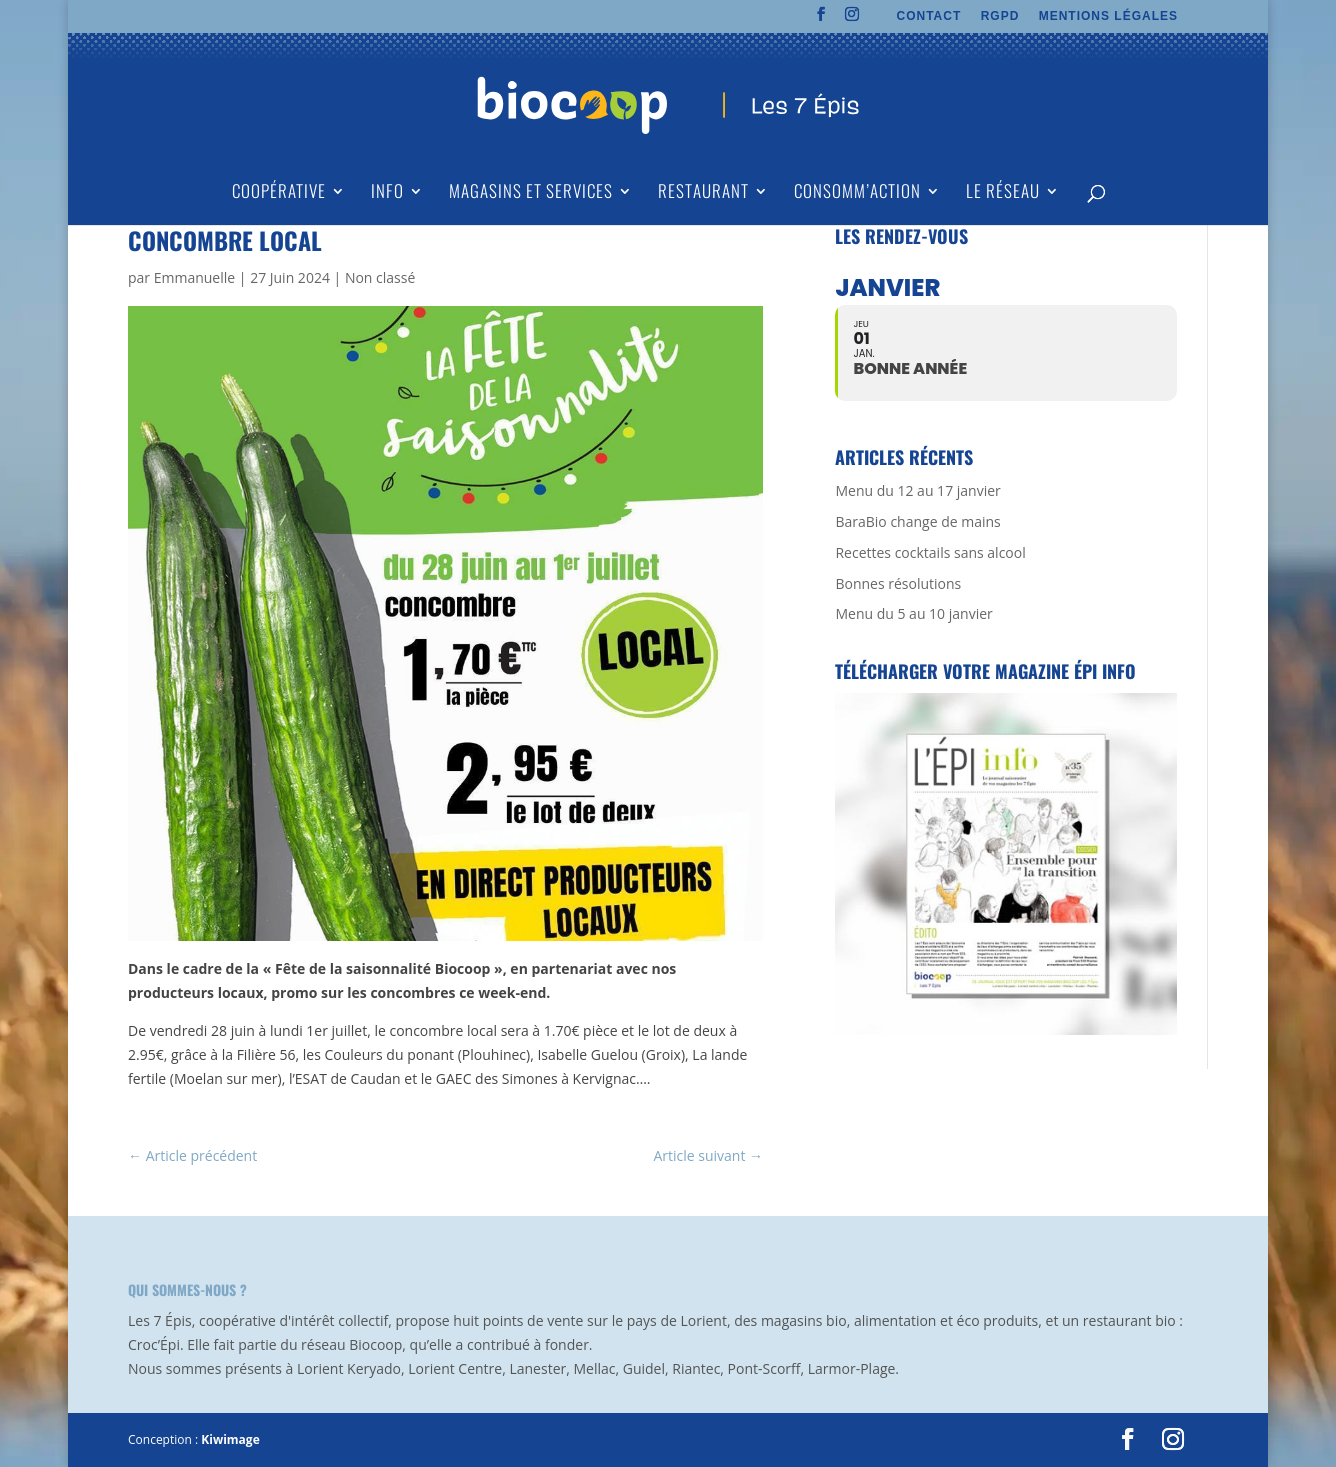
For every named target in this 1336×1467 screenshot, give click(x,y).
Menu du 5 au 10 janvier (913, 613)
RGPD (1000, 16)
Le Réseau (1003, 193)
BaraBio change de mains (917, 521)
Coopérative (279, 193)
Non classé (380, 277)
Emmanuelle (194, 277)
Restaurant (703, 193)
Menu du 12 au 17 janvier (917, 490)
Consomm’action (857, 193)
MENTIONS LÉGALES (1108, 16)
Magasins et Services (531, 193)
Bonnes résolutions (898, 583)
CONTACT (929, 16)
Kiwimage (230, 1439)
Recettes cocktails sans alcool (930, 552)
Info (387, 193)
